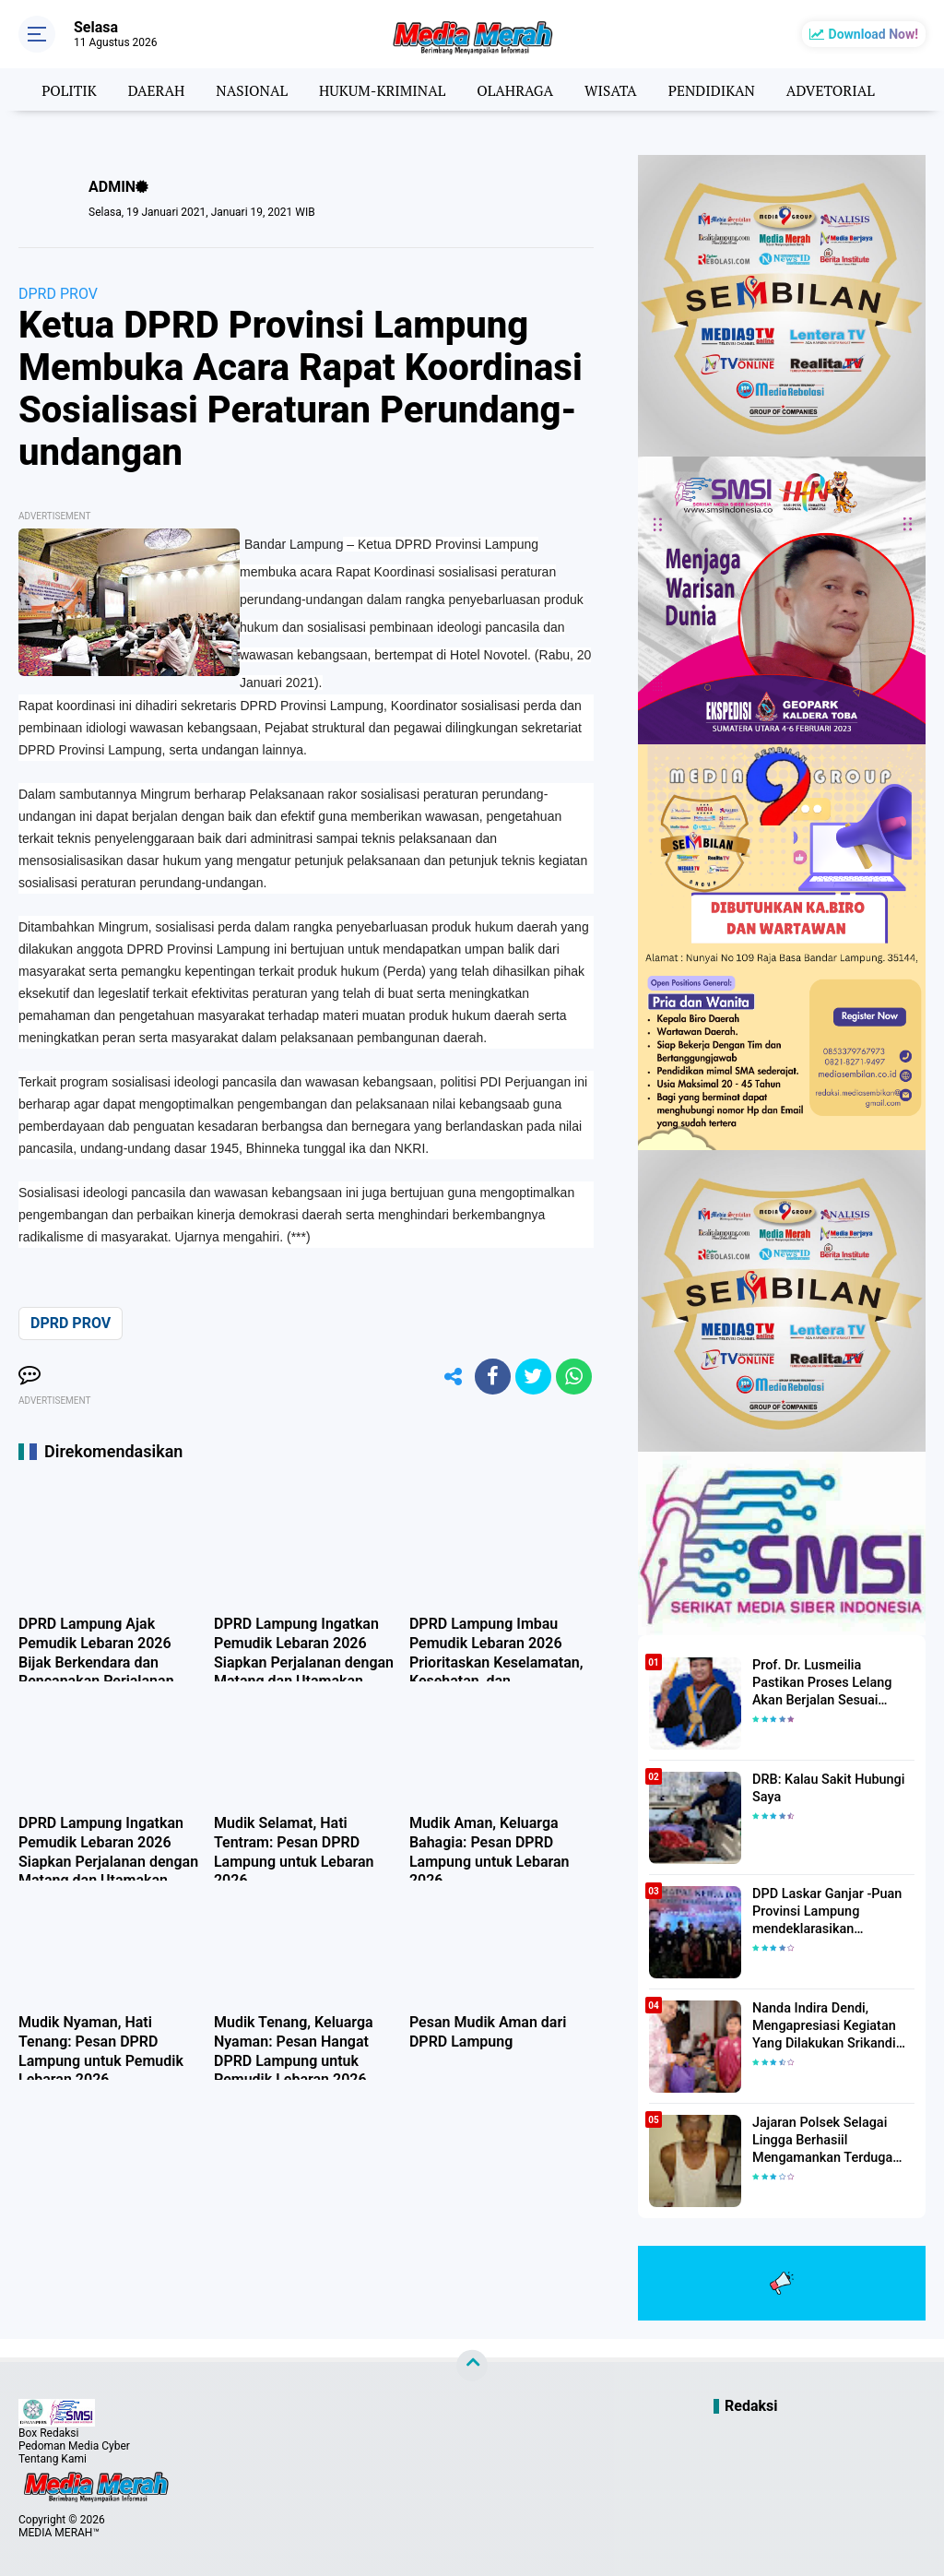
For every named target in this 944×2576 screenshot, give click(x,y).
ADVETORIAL (838, 89)
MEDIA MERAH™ (59, 2532)
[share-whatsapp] (573, 1377)
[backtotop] (472, 2365)
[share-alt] (449, 1377)
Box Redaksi (48, 2433)
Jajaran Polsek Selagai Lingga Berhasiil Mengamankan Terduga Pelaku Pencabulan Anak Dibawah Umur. (823, 2141)
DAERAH (150, 89)
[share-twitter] (531, 1377)
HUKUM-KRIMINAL (380, 89)
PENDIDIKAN (716, 89)
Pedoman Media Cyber (74, 2445)
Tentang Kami (52, 2458)
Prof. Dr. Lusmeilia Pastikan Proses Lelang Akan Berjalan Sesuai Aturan (832, 1682)
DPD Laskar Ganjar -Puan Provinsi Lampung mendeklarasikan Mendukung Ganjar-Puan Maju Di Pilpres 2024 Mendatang (824, 1912)
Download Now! (873, 34)
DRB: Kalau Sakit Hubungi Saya (826, 1788)
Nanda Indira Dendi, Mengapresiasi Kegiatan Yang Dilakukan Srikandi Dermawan (821, 2026)
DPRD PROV (58, 294)
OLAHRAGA (516, 89)
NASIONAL (247, 89)
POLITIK (60, 89)
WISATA (614, 89)
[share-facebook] (490, 1377)
